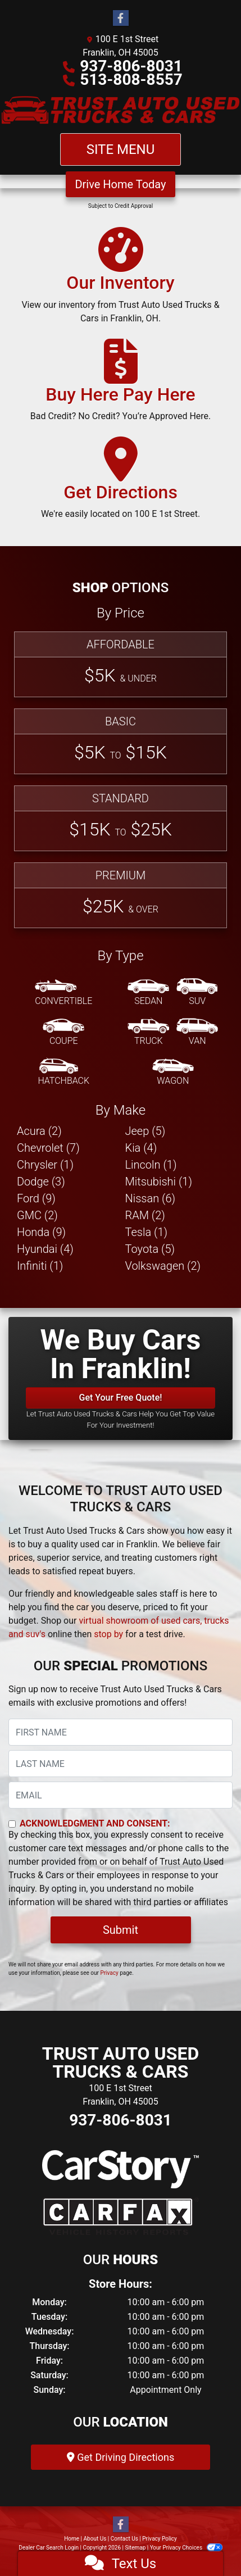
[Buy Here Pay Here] (120, 385)
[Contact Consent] (12, 1824)
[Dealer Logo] (120, 110)
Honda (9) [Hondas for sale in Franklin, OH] (41, 1232)
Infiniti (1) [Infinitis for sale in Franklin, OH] (40, 1266)
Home (71, 2539)
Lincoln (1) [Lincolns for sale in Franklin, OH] (151, 1164)
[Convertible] (63, 993)
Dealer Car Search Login (49, 2548)
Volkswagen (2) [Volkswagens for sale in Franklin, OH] (163, 1266)
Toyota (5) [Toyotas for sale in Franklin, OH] (150, 1249)
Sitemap (135, 2548)
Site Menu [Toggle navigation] (121, 149)
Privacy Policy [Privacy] (159, 2539)
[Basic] (120, 741)
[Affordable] (120, 664)
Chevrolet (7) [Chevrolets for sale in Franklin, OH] (48, 1148)
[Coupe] (63, 1032)
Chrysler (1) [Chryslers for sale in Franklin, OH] (45, 1164)
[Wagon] (173, 1072)
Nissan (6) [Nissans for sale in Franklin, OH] (150, 1198)
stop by (108, 1634)
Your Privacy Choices (186, 2548)
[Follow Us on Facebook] (121, 18)
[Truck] (148, 1032)
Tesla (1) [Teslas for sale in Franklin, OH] (146, 1232)
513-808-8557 (131, 79)
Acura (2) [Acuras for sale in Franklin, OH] (39, 1131)
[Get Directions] (120, 483)
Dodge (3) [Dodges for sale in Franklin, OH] (41, 1181)
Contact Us (124, 2539)
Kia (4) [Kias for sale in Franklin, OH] (141, 1148)
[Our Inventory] (120, 280)
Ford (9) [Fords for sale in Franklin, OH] (36, 1198)
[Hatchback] (63, 1072)
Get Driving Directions (120, 2457)
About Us (95, 2539)
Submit (120, 1930)
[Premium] (120, 895)
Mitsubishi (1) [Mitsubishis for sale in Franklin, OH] (158, 1181)
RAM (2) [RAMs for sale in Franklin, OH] (145, 1215)
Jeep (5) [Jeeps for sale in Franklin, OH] (145, 1131)
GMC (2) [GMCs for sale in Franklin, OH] (37, 1215)
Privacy (109, 1973)
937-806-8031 (131, 66)
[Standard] (120, 818)
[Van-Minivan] (197, 1032)
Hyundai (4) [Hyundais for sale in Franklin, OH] (45, 1249)
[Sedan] (148, 993)
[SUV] (197, 993)
